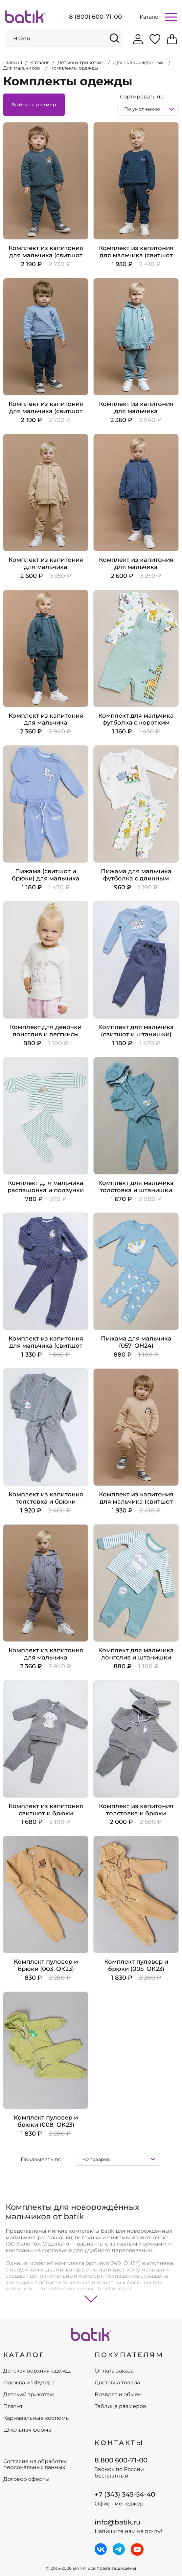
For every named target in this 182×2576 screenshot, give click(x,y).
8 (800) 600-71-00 (95, 16)
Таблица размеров (120, 2406)
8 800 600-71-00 (121, 2460)
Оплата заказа (114, 2371)
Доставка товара (117, 2383)
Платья (12, 2406)
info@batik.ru (118, 2522)
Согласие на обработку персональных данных (35, 2464)
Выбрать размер (34, 105)
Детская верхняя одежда (37, 2371)
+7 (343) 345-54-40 (125, 2494)
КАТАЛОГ (24, 2355)
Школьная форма (27, 2430)
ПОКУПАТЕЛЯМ (129, 2355)
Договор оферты (26, 2479)
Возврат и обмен (118, 2394)
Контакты (119, 2443)
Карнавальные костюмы (36, 2418)
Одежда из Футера (29, 2383)
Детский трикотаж (28, 2394)
